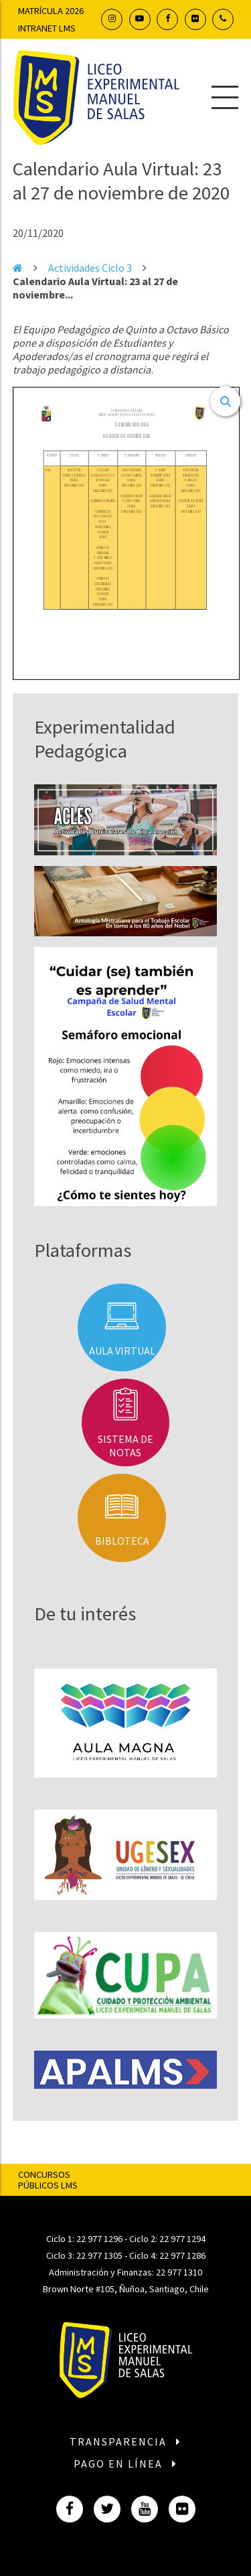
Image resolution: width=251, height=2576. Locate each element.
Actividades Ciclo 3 (90, 267)
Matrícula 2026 (51, 11)
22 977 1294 (182, 2239)
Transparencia (126, 2441)
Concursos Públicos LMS (48, 2179)
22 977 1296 (99, 2239)
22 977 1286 (182, 2255)
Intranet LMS (47, 28)
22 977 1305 (99, 2255)
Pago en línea (126, 2463)
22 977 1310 (179, 2272)
